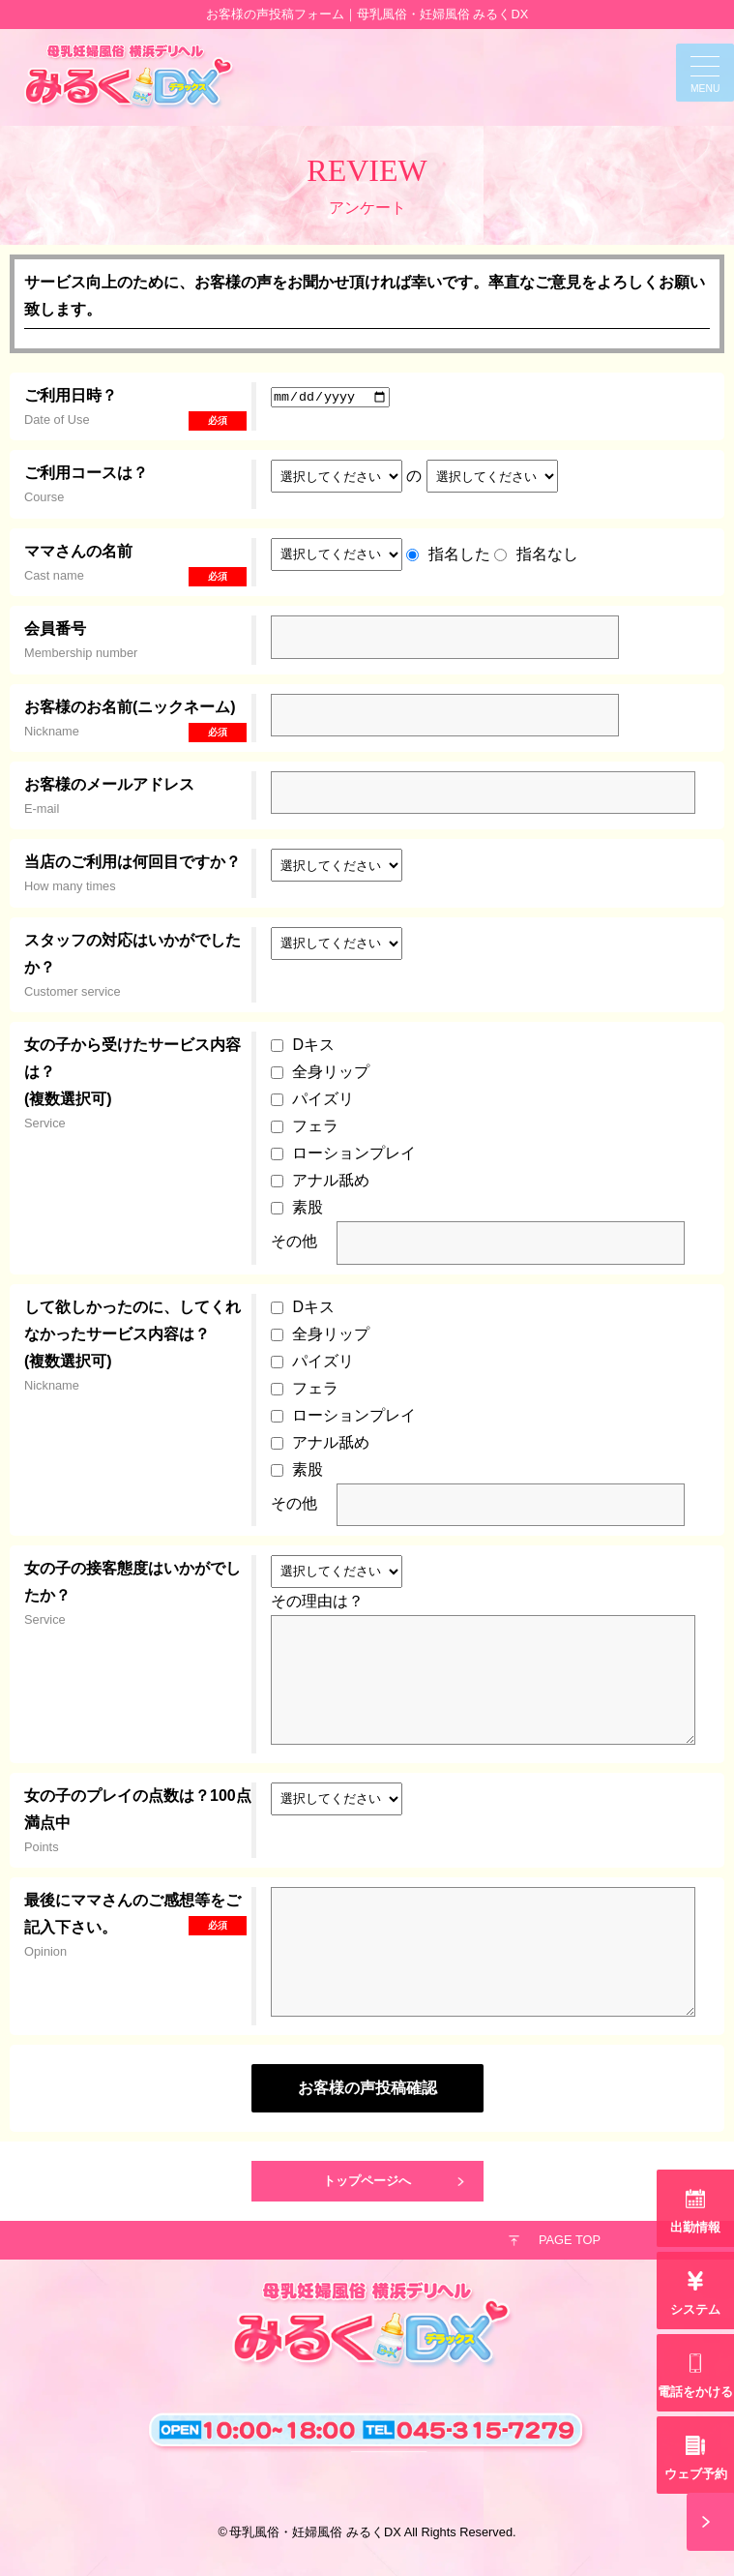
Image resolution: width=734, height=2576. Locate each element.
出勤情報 (695, 2227)
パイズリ (323, 1099)
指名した (459, 553)
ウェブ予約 (695, 2474)
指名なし (547, 553)
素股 (307, 1207)
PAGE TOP (570, 2239)
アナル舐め (330, 1180)
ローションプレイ (354, 1153)
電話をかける (695, 2391)
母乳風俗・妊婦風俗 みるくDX (314, 2532)
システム (695, 2309)
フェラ (315, 1126)
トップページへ (367, 2180)
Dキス (313, 1044)
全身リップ (330, 1071)
